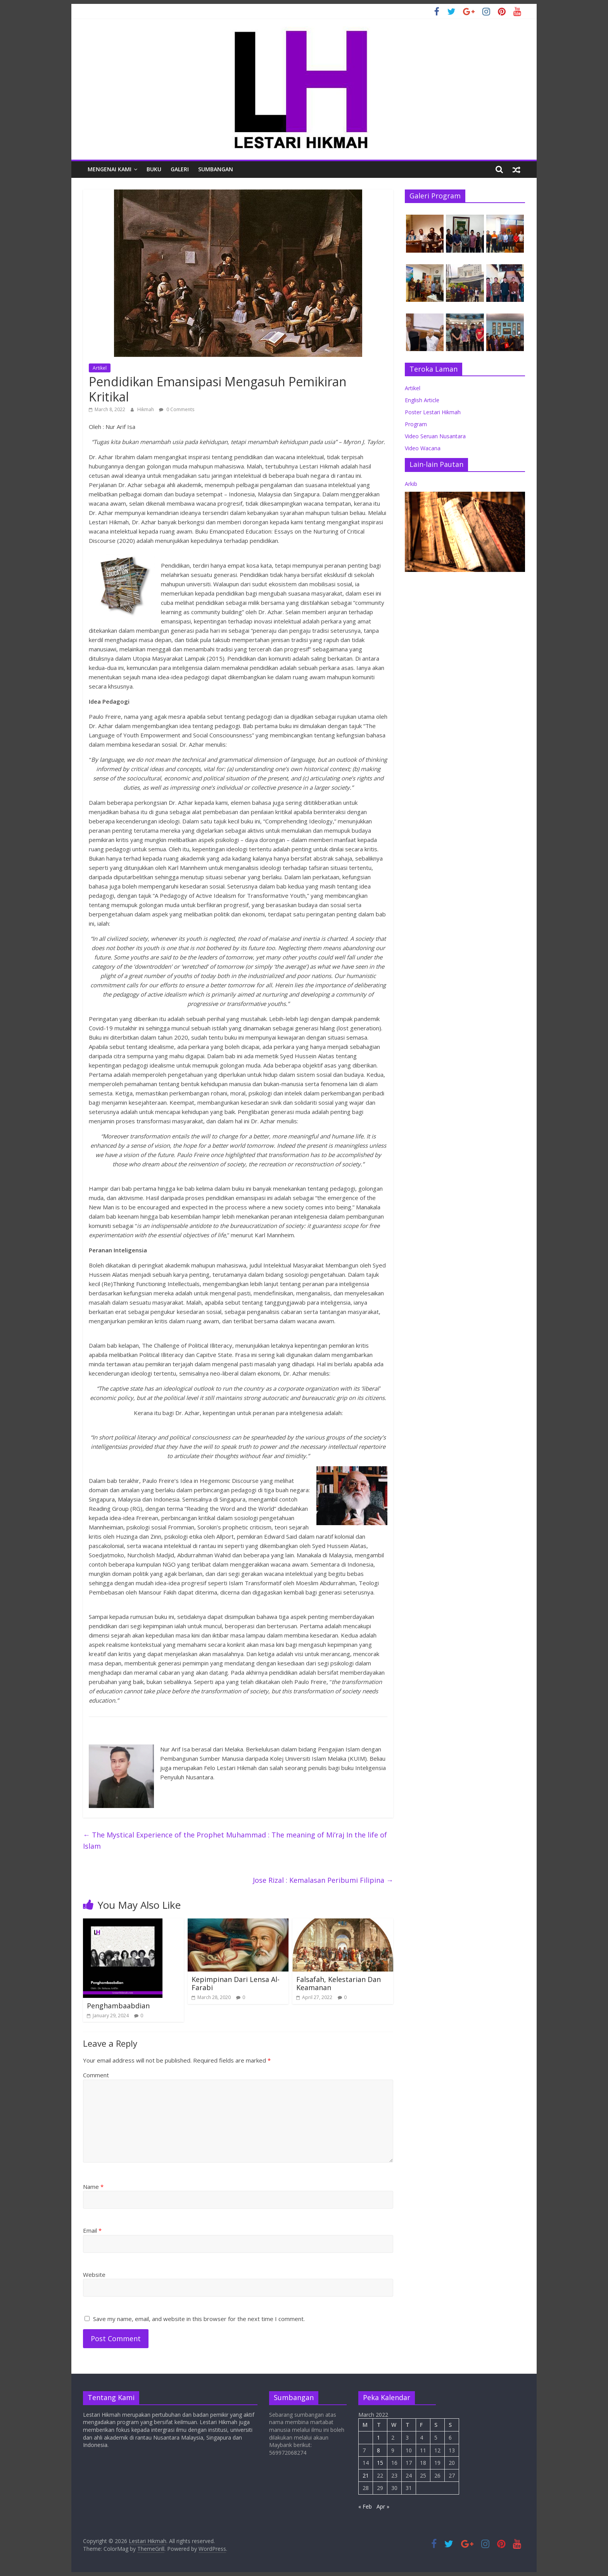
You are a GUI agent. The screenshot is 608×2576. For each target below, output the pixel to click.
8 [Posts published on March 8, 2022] (378, 2450)
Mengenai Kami (109, 169)
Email (92, 2230)
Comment (96, 2075)
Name (93, 2186)
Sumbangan (215, 169)
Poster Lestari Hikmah (433, 412)
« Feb (365, 2506)
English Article (422, 400)
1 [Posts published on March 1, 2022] (378, 2437)
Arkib (411, 483)
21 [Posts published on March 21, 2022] (366, 2475)
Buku (154, 169)
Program (416, 424)
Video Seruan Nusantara (435, 436)
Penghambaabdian (118, 2005)
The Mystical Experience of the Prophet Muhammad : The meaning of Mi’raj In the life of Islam (235, 1840)
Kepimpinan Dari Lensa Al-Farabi (236, 1983)
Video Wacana (422, 448)
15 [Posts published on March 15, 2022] (380, 2462)
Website (94, 2274)
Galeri (180, 169)
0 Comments (176, 409)
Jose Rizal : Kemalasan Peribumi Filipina (323, 1880)
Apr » (383, 2506)
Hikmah (146, 409)
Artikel (100, 368)
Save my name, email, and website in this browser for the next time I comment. (199, 2319)
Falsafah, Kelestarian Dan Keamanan (338, 1983)
